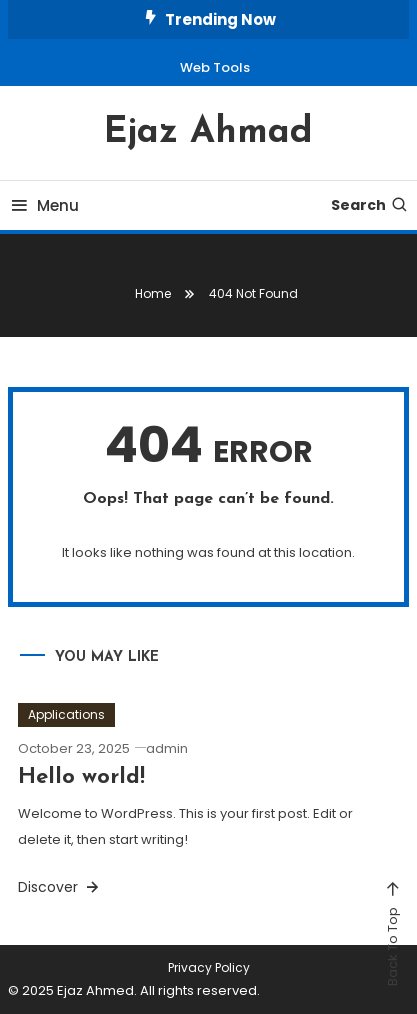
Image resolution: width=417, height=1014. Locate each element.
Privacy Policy (209, 968)
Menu (43, 205)
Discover (60, 887)
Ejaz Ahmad (208, 133)
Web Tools (215, 67)
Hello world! (81, 777)
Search (370, 205)
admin (167, 748)
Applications (66, 714)
